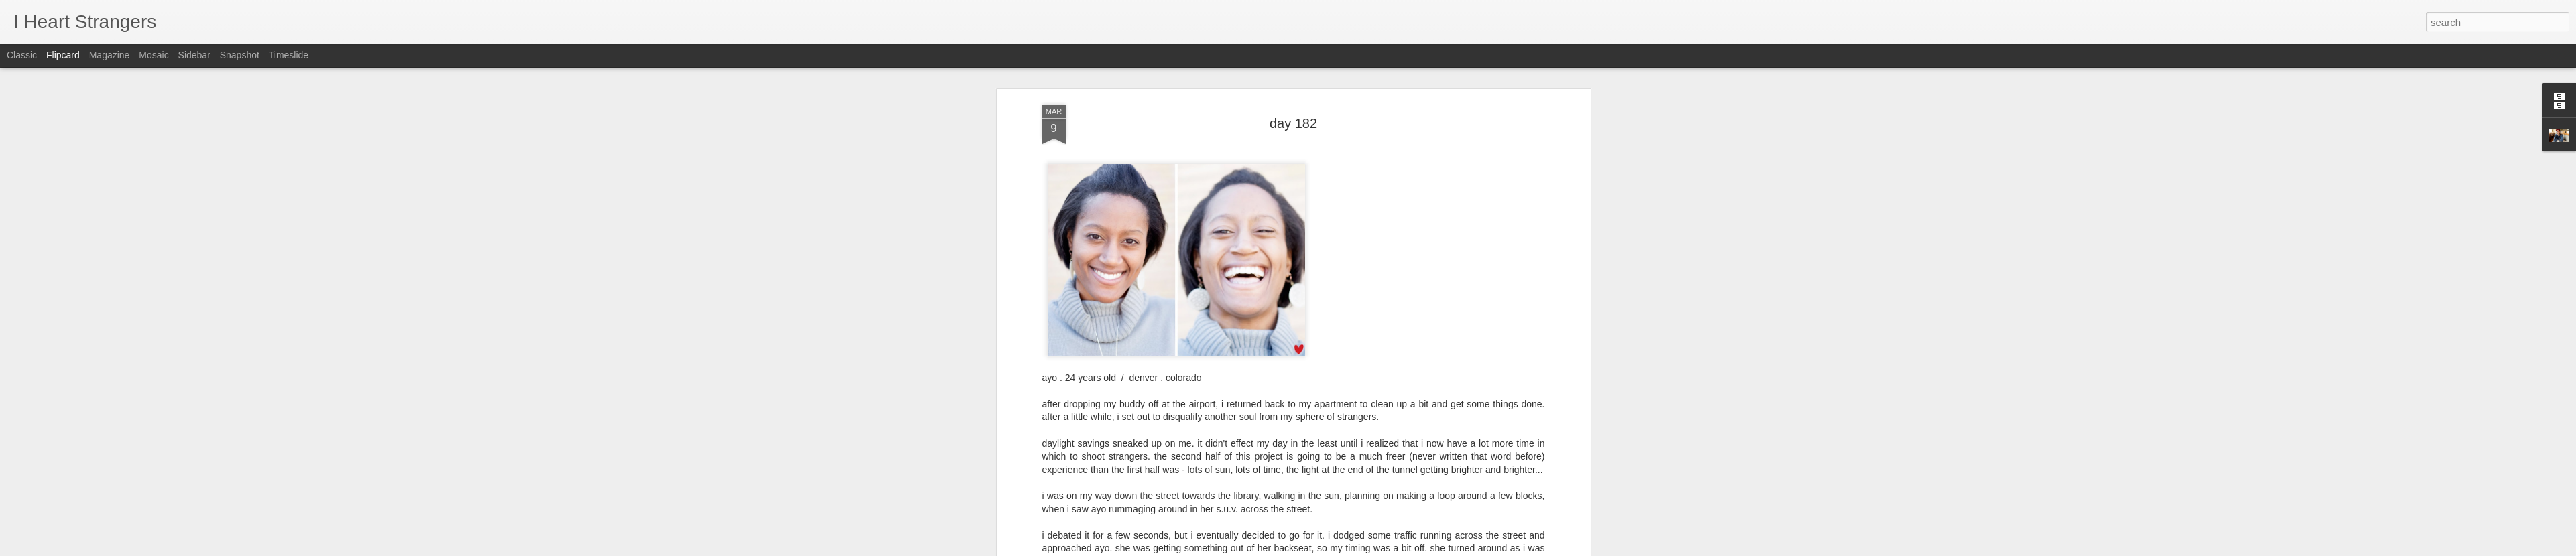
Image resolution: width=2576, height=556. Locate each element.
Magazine (109, 55)
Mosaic (153, 55)
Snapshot (239, 55)
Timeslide (288, 55)
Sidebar (194, 55)
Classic (22, 55)
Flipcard (63, 55)
